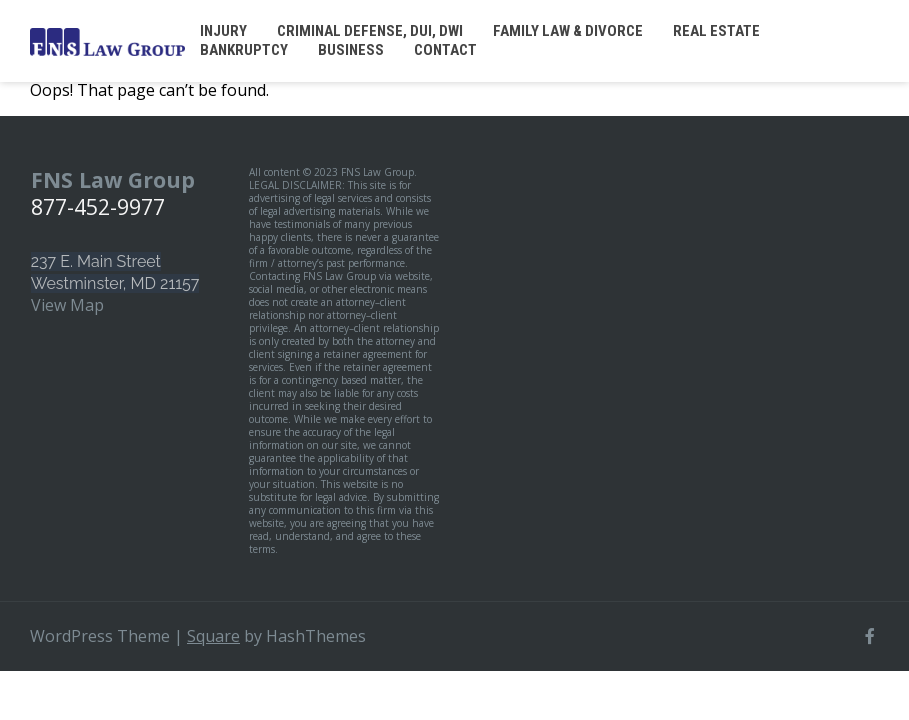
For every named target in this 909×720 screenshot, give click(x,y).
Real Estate (716, 31)
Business (351, 50)
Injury (223, 31)
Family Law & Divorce (568, 31)
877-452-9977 (98, 206)
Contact (445, 50)
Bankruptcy (244, 50)
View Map (67, 305)
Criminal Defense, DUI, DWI (370, 31)
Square (213, 636)
